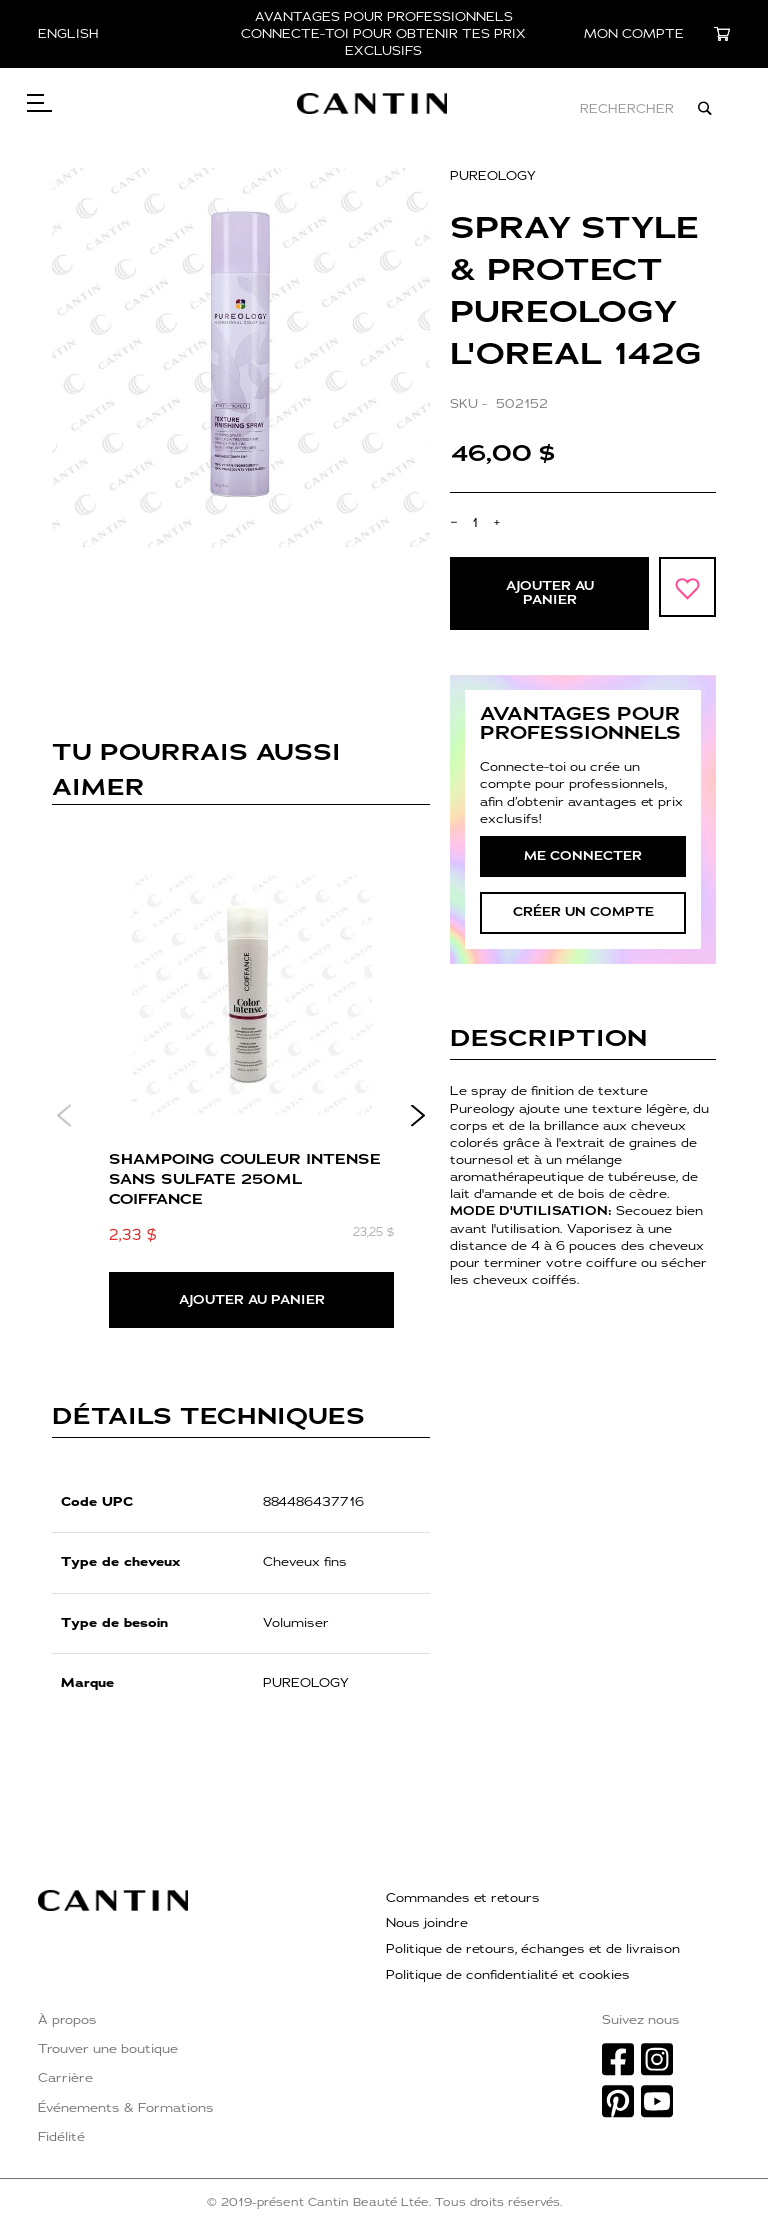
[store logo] (397, 109)
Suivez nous (641, 2020)
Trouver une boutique (108, 2049)
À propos (67, 2020)
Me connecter (583, 862)
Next (417, 1121)
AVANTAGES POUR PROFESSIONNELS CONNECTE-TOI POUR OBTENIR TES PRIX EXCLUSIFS (383, 34)
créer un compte (583, 918)
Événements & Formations (126, 2108)
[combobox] (572, 109)
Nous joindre (427, 1923)
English (68, 34)
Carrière (65, 2078)
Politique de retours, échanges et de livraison (533, 1949)
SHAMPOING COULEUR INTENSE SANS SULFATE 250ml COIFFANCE (245, 1184)
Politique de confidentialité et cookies (508, 1975)
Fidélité (61, 2137)
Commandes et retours (463, 1898)
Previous (64, 1121)
